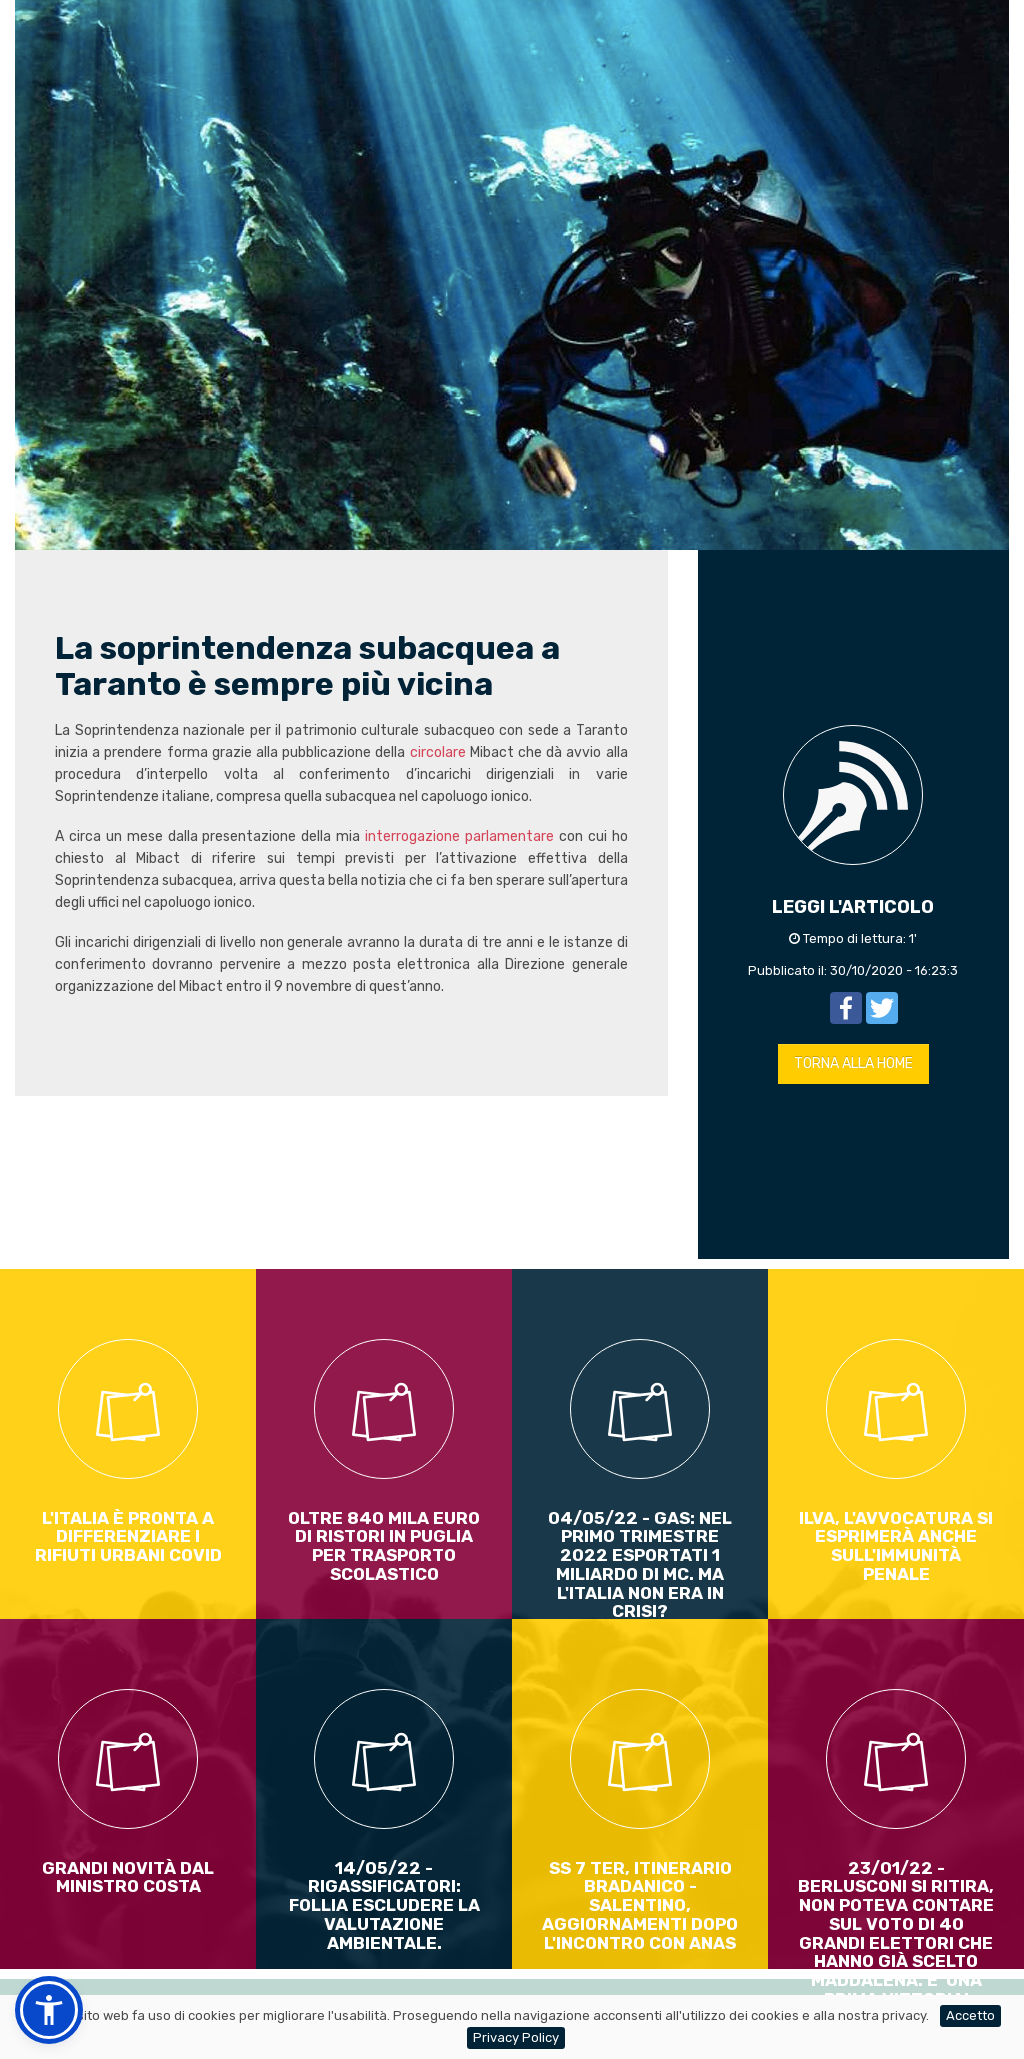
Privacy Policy (516, 2037)
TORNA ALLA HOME (853, 1063)
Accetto (970, 2015)
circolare (438, 752)
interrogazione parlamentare (457, 836)
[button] (49, 2010)
